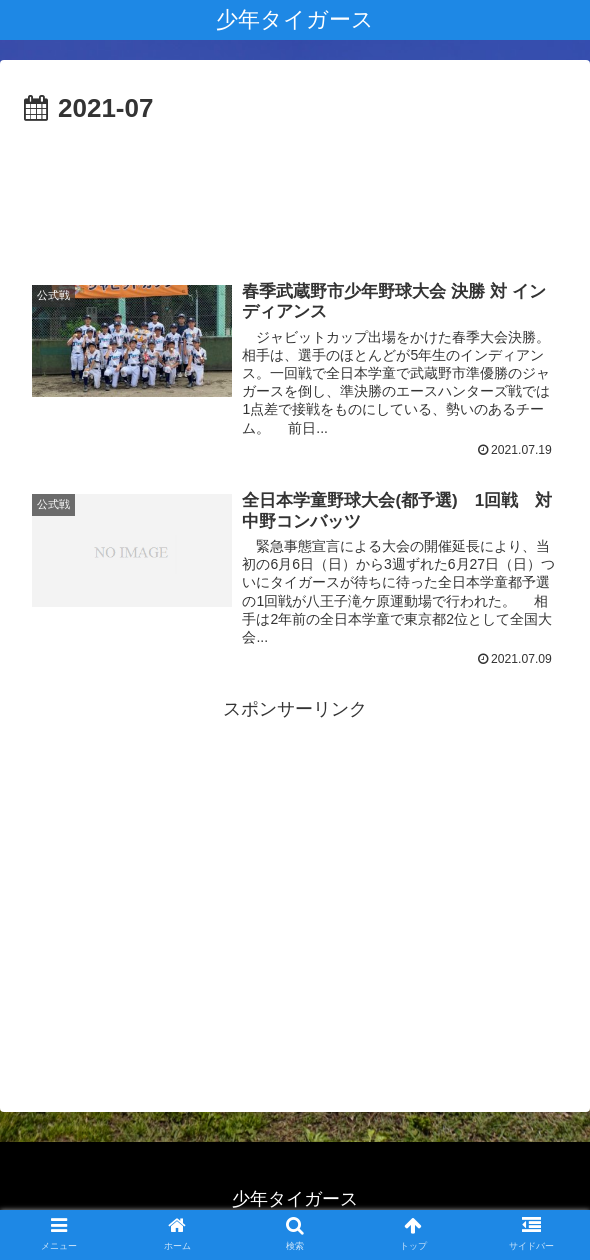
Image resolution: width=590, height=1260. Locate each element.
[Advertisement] (295, 191)
